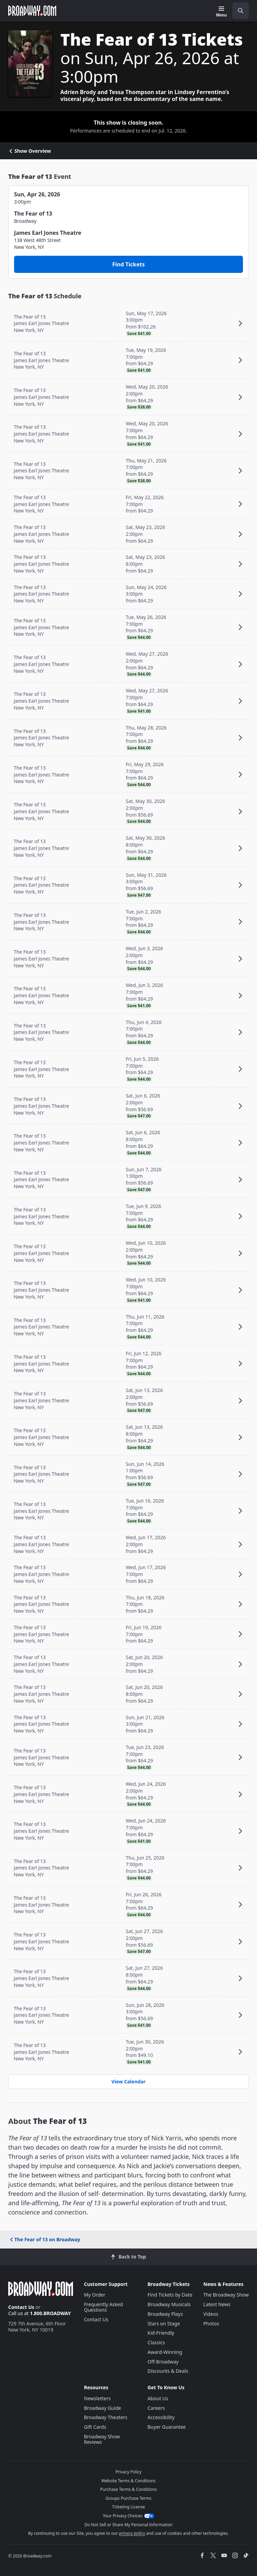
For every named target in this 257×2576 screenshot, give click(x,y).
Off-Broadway (163, 2361)
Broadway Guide (102, 2408)
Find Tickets (128, 264)
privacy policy (132, 2533)
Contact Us (21, 2307)
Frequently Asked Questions (103, 2307)
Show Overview (29, 151)
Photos (211, 2323)
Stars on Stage (164, 2323)
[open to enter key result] (240, 10)
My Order (94, 2294)
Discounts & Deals (168, 2371)
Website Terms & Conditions (128, 2481)
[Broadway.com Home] (32, 10)
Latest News (217, 2304)
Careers (156, 2408)
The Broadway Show (226, 2294)
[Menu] (221, 12)
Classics (156, 2342)
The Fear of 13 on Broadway (44, 2239)
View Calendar (128, 2081)
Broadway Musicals (169, 2304)
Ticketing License (128, 2507)
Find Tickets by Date (170, 2294)
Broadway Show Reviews (102, 2439)
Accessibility (161, 2417)
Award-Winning (165, 2352)
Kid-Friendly (161, 2333)
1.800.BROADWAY (50, 2313)
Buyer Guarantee (167, 2427)
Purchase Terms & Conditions (128, 2489)
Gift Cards (95, 2427)
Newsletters (97, 2398)
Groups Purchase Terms (128, 2498)
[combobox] (238, 10)
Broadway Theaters (105, 2417)
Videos (210, 2314)
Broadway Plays (165, 2314)
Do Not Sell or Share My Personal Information (129, 2525)
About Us (158, 2398)
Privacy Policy (128, 2472)
